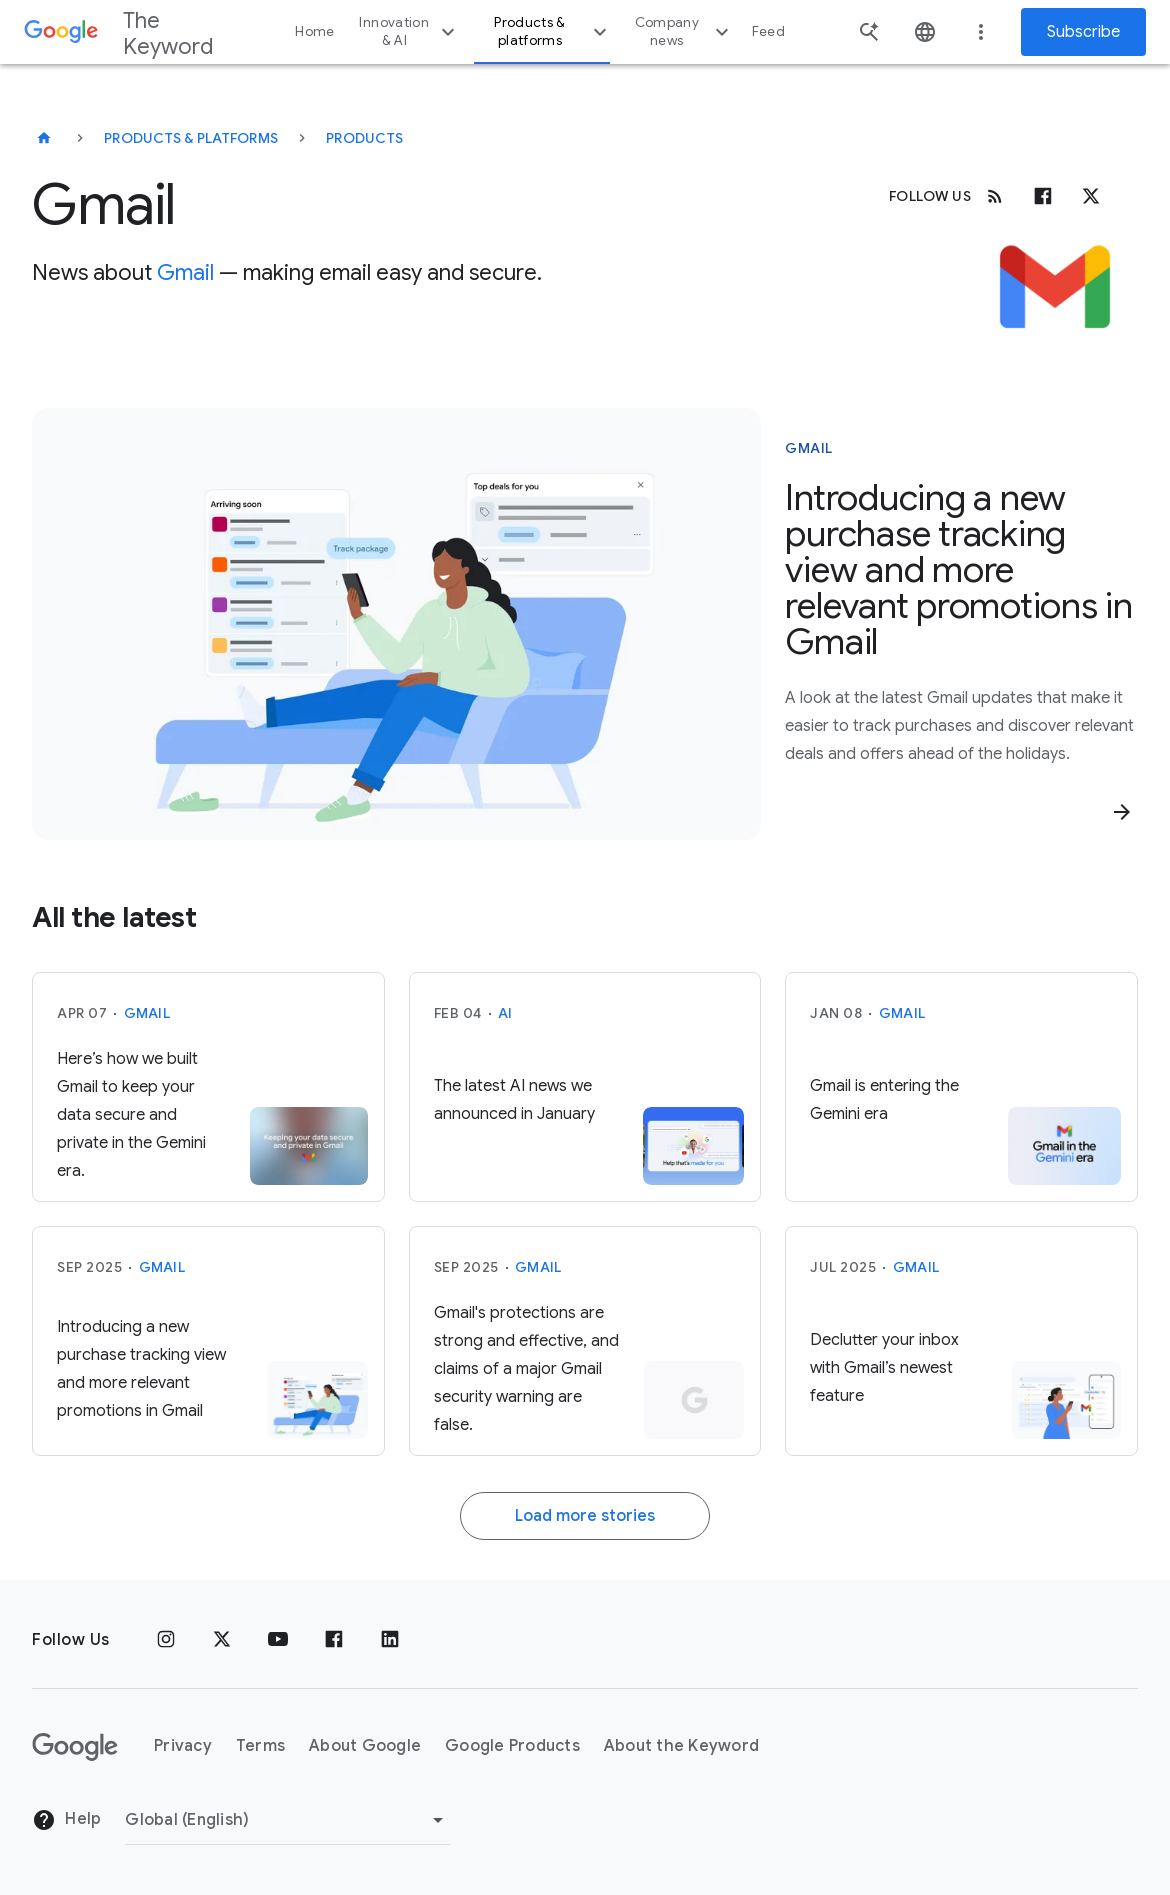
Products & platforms (553, 31)
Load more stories (585, 1516)
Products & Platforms (191, 138)
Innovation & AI (409, 31)
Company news (684, 31)
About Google (365, 1746)
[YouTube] (278, 1640)
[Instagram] (166, 1640)
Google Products (512, 1746)
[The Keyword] (44, 138)
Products (364, 138)
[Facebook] (1043, 196)
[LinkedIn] (390, 1640)
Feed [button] (768, 31)
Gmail (185, 272)
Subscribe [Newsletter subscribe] (1083, 32)
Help (66, 1820)
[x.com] (1091, 196)
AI (505, 1013)
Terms (260, 1746)
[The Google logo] (75, 1747)
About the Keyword (681, 1746)
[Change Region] (287, 1820)
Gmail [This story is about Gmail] (809, 448)
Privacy (183, 1746)
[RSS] (995, 196)
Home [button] (314, 31)
